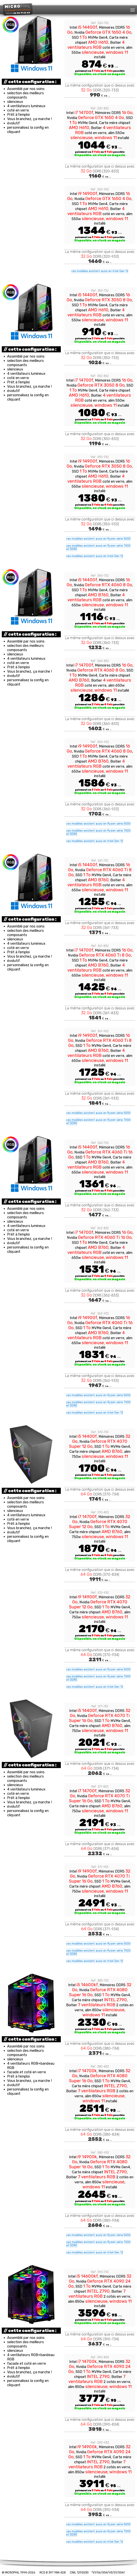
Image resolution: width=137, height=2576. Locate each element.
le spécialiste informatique (18, 9)
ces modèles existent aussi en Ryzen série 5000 (98, 538)
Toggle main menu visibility (132, 9)
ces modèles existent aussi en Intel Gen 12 (99, 271)
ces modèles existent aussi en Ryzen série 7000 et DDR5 (98, 547)
